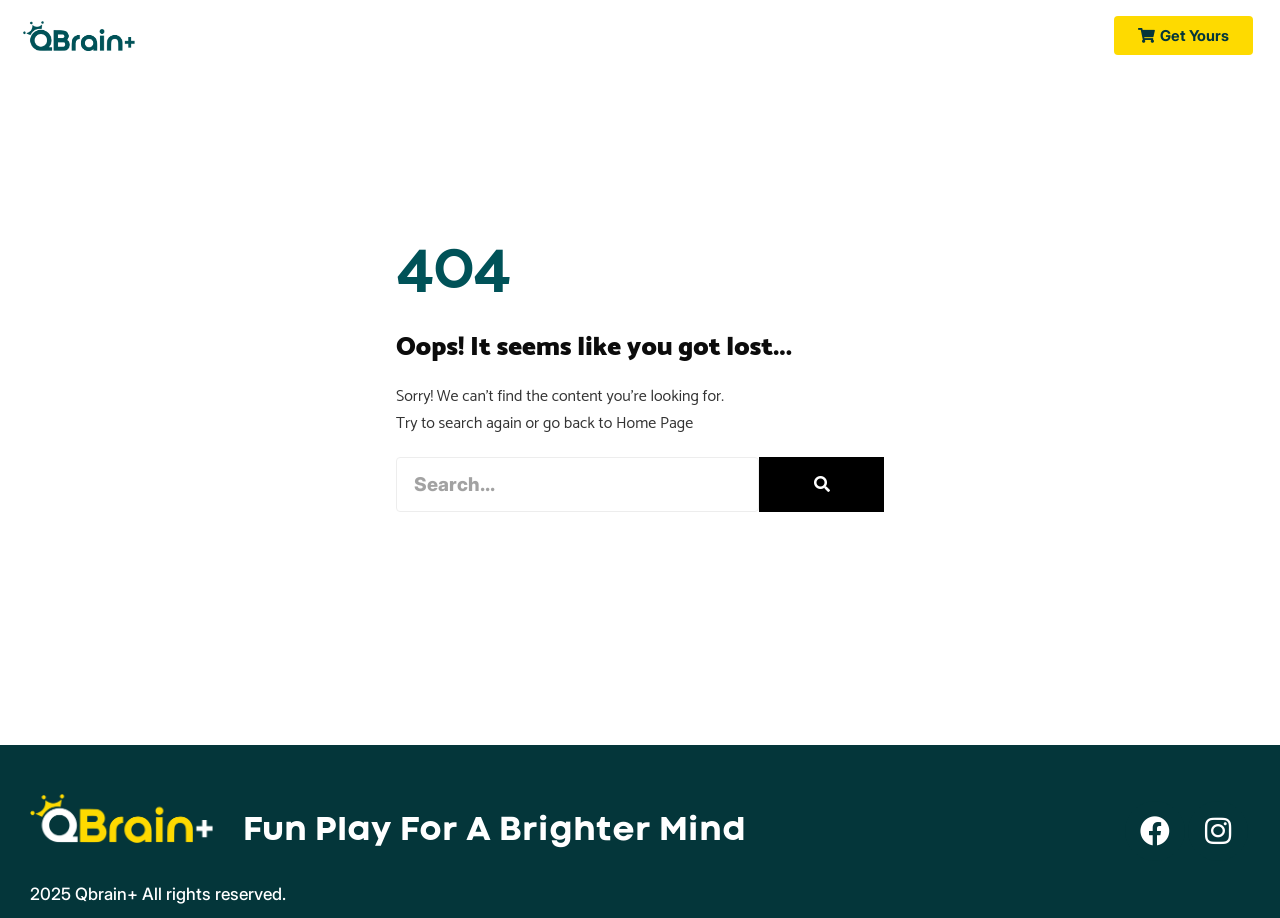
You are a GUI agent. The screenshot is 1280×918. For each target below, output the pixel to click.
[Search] (821, 484)
